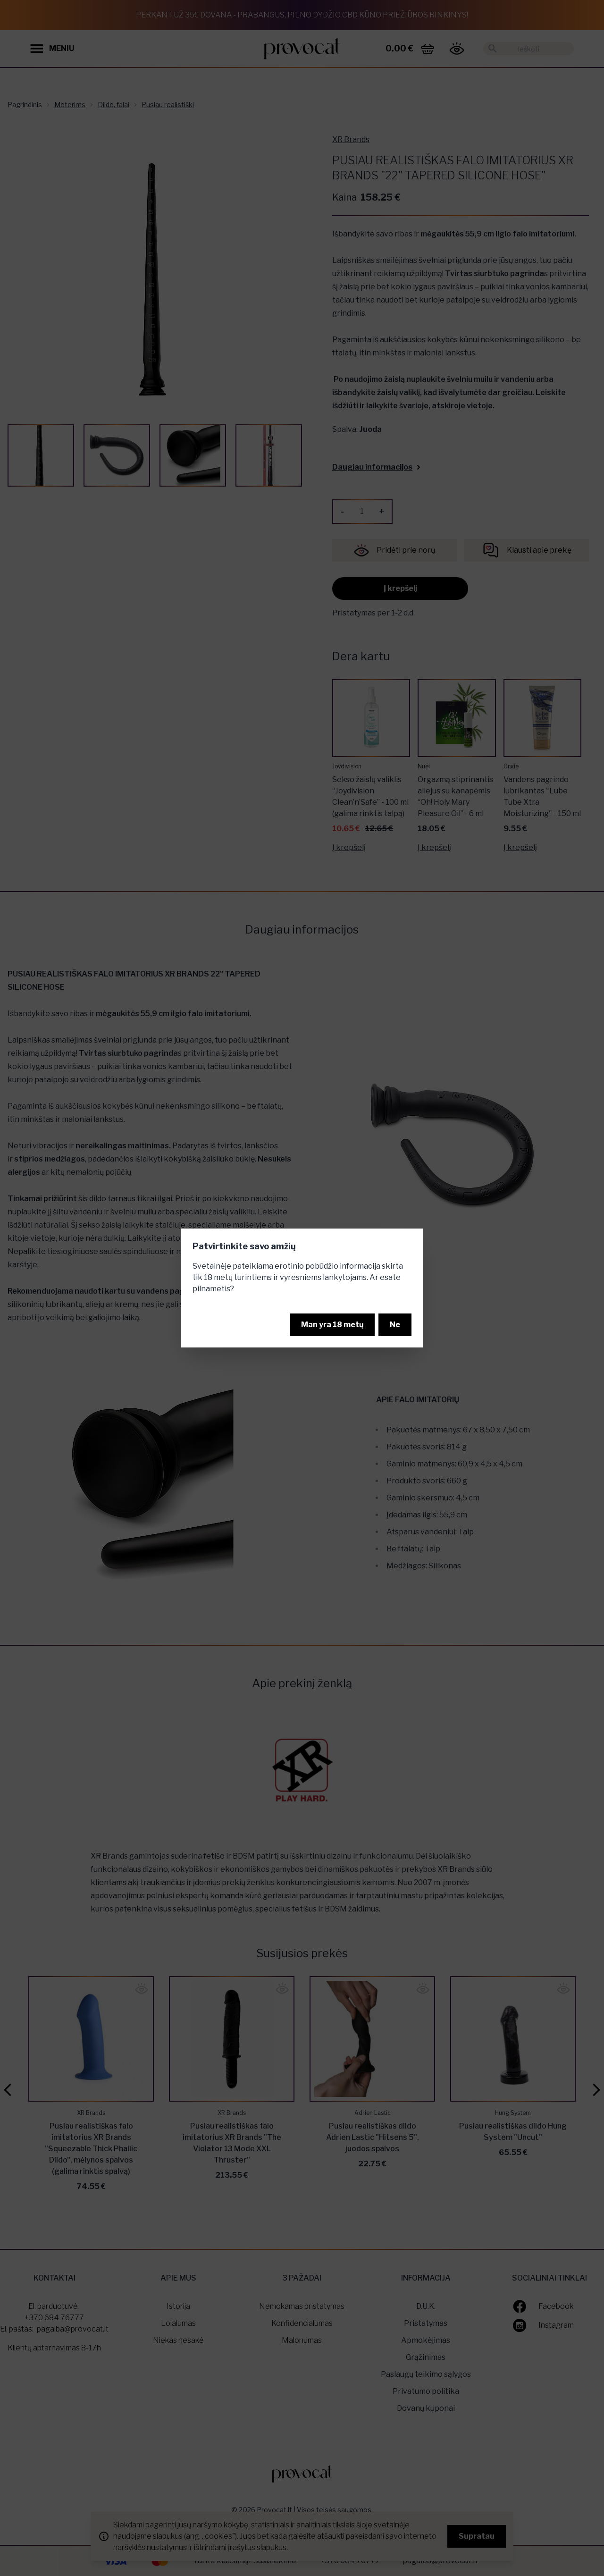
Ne (395, 1324)
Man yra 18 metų (332, 1324)
